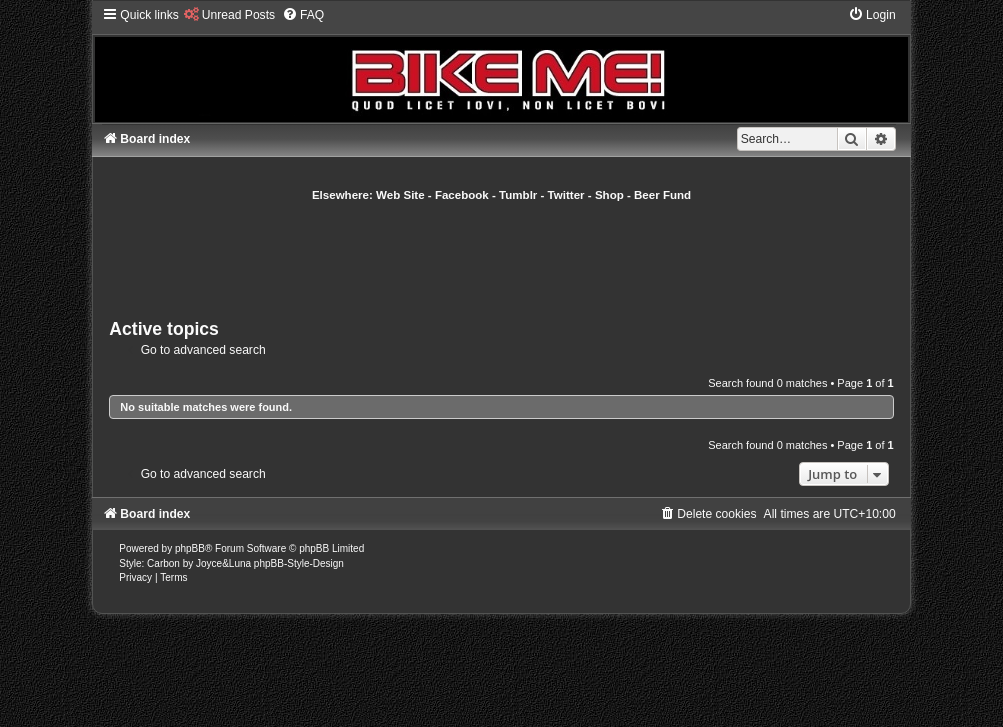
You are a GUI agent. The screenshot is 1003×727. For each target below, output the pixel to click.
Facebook (462, 195)
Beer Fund (662, 195)
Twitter (566, 195)
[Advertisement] (502, 258)
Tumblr (518, 195)
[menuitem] (229, 15)
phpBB (190, 548)
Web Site (400, 195)
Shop (609, 195)
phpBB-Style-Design (299, 563)
